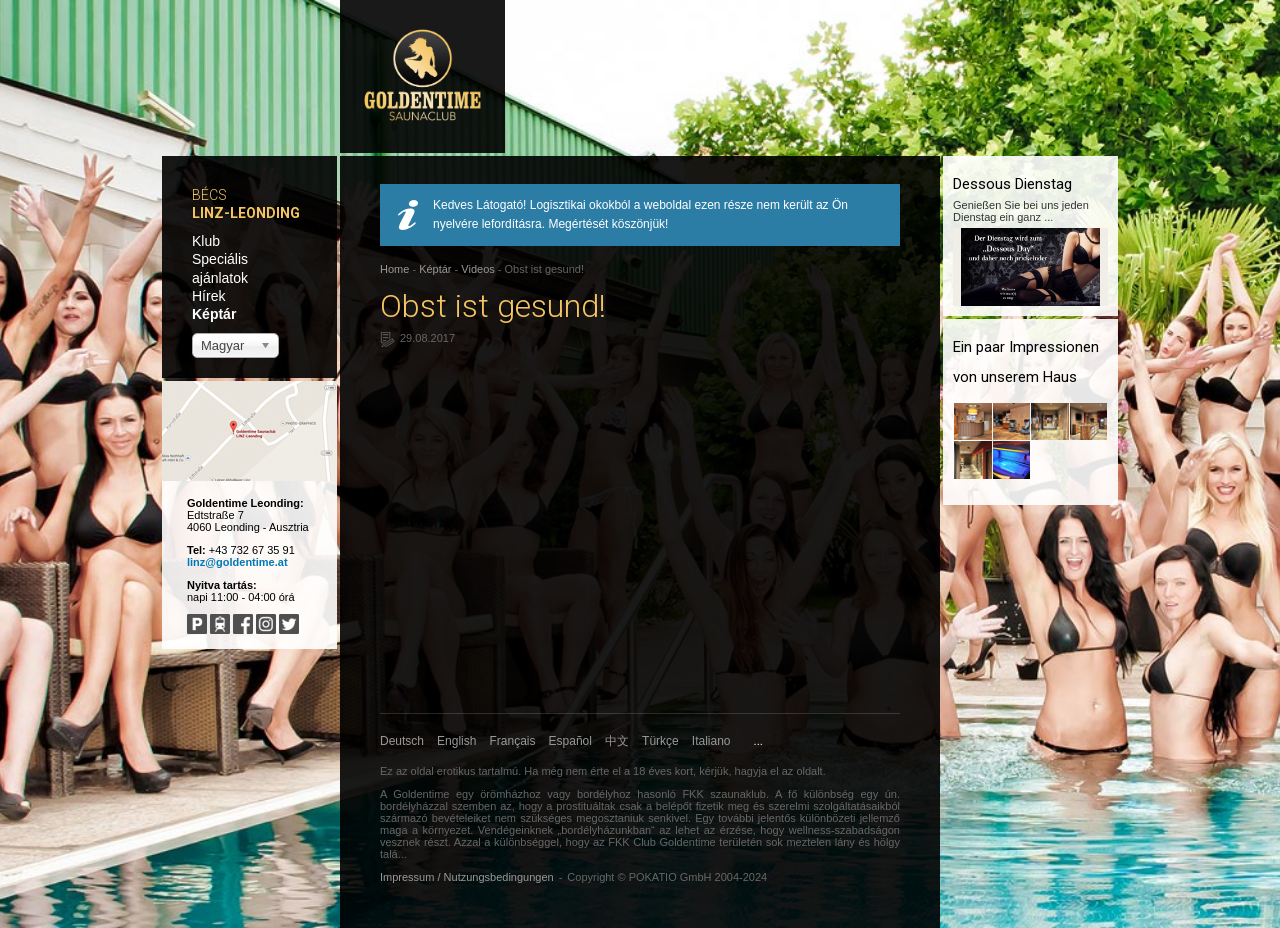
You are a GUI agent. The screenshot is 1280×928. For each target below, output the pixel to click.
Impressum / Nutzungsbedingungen (467, 877)
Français (513, 741)
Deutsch (402, 741)
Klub (206, 241)
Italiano (711, 741)
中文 (617, 741)
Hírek (208, 296)
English (456, 741)
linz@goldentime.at (237, 562)
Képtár (214, 314)
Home (394, 269)
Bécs (209, 195)
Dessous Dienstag (1012, 184)
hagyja (751, 771)
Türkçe (660, 741)
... (758, 741)
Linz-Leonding (246, 213)
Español (570, 741)
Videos (477, 269)
